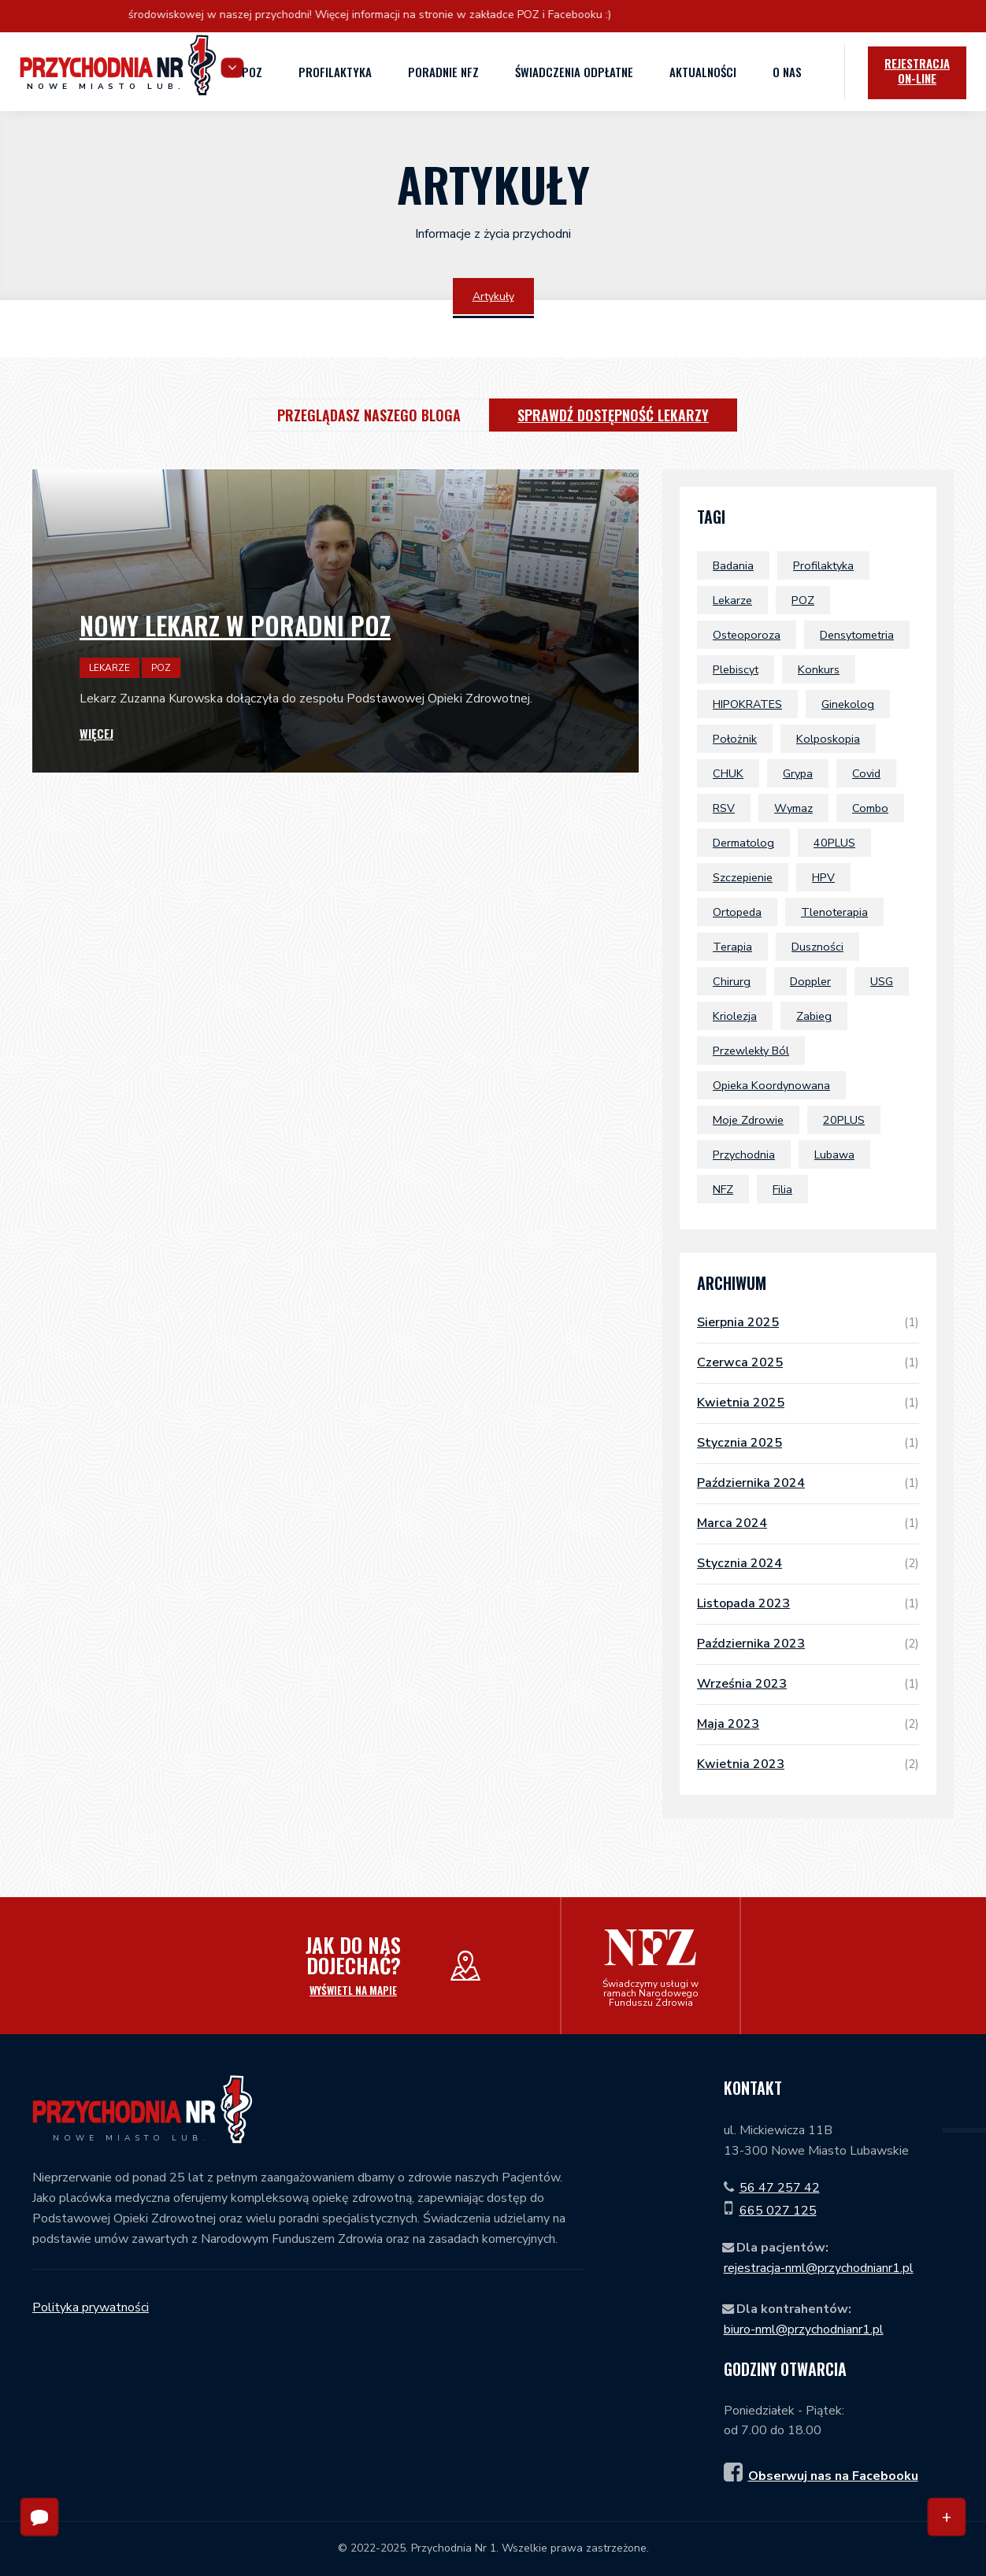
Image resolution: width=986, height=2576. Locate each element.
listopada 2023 (808, 1603)
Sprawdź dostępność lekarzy (613, 415)
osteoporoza (746, 635)
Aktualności (698, 71)
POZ (249, 71)
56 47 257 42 (780, 2187)
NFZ (723, 1189)
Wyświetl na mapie (353, 1990)
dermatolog (743, 843)
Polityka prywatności (90, 2307)
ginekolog (847, 704)
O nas (783, 71)
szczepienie (743, 877)
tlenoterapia (834, 912)
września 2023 (808, 1683)
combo (870, 808)
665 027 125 (778, 2210)
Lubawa (834, 1154)
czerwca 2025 (808, 1362)
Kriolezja (735, 1016)
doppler (810, 981)
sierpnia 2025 (808, 1322)
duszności (817, 946)
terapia (732, 946)
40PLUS (834, 843)
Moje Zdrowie (748, 1120)
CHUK (728, 773)
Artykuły (493, 296)
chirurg (732, 981)
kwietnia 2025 (808, 1402)
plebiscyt (735, 669)
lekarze (732, 600)
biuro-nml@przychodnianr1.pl (804, 2329)
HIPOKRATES (747, 704)
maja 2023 (808, 1724)
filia (782, 1189)
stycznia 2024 (808, 1563)
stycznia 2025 (808, 1443)
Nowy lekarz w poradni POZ (235, 624)
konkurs (819, 669)
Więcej (96, 733)
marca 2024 (808, 1523)
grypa (798, 773)
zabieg (814, 1016)
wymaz (793, 808)
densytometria (857, 635)
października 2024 (808, 1483)
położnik (735, 739)
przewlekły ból (751, 1050)
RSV (724, 808)
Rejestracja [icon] (913, 70)
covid (866, 773)
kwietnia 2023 (808, 1764)
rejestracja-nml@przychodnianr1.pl (819, 2268)
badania (733, 565)
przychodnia (744, 1154)
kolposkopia (828, 739)
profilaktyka (823, 565)
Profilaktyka (332, 71)
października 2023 (808, 1643)
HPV (823, 877)
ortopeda (737, 912)
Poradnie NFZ (440, 71)
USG (881, 981)
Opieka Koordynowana (771, 1085)
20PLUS (844, 1120)
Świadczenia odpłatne (570, 71)
